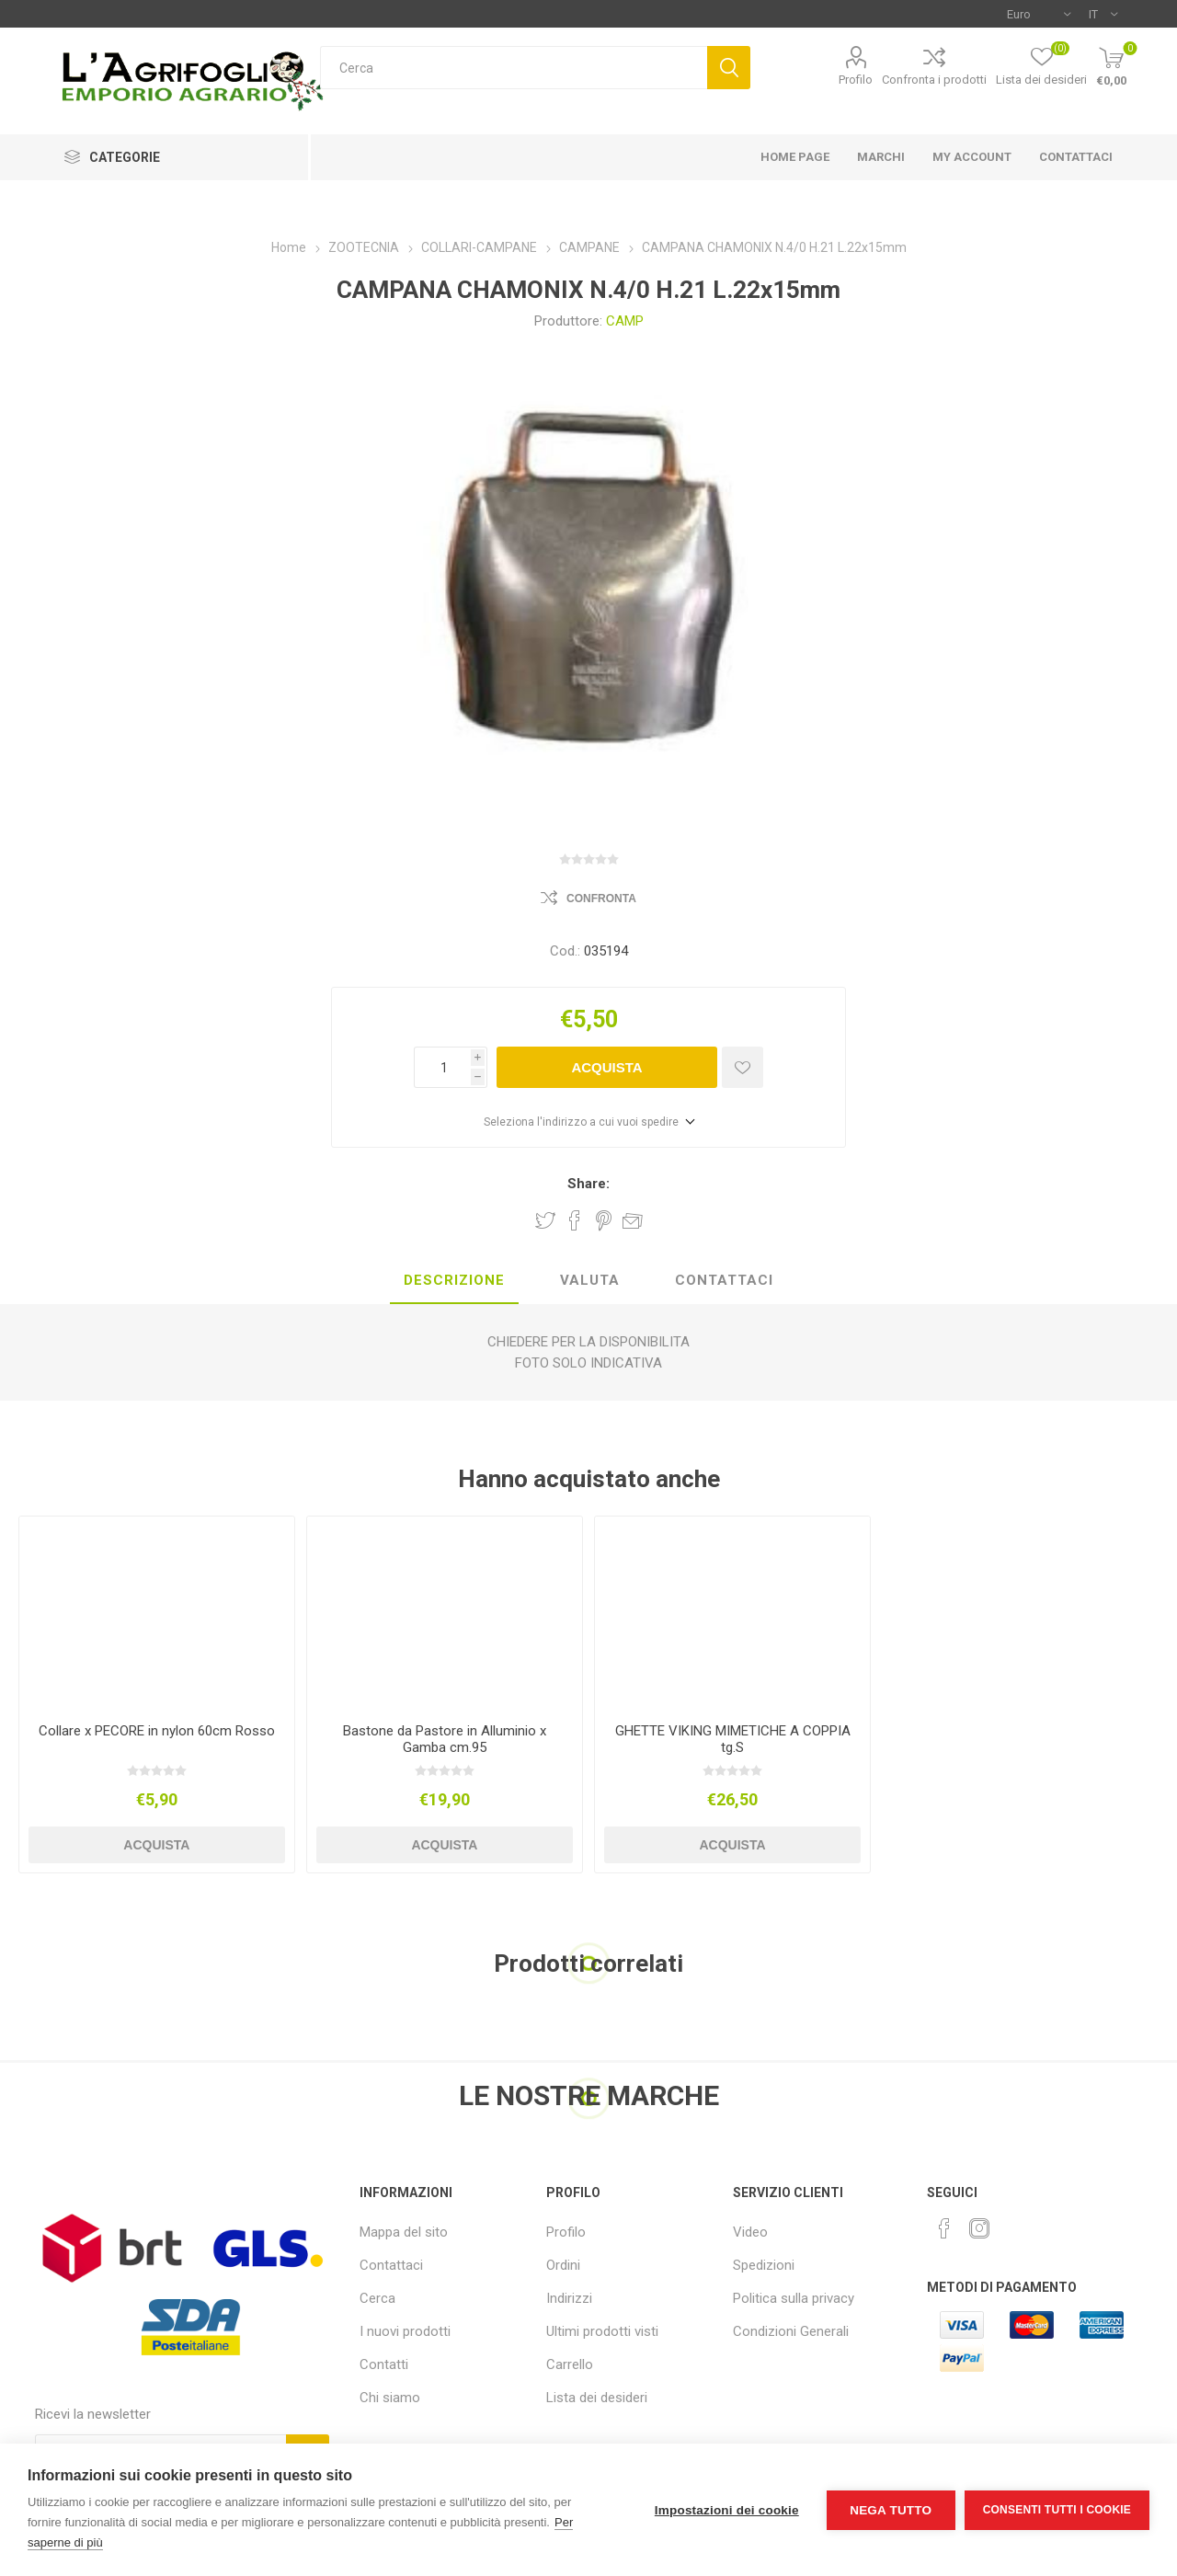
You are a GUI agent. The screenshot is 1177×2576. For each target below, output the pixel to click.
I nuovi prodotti (405, 2331)
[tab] (454, 1281)
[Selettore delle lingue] (1103, 14)
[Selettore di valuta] (1038, 14)
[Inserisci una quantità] (442, 1067)
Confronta (601, 898)
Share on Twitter (545, 1220)
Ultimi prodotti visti (602, 2331)
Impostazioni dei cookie (727, 2510)
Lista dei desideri (596, 2397)
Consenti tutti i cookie (1057, 2509)
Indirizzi (569, 2298)
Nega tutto (890, 2510)
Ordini (563, 2265)
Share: (588, 1183)
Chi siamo (390, 2397)
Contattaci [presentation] (724, 1280)
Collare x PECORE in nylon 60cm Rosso (157, 1731)
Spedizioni (763, 2265)
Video (750, 2232)
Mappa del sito (404, 2232)
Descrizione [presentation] (454, 1280)
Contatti (384, 2364)
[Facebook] (944, 2228)
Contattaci (391, 2265)
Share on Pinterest (603, 1220)
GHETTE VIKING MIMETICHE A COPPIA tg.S (733, 1739)
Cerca (728, 67)
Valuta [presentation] (590, 1280)
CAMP (625, 321)
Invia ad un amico (633, 1220)
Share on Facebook (575, 1220)
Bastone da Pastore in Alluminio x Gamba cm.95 (444, 1739)
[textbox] (513, 67)
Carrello (569, 2364)
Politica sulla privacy (793, 2298)
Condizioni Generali (791, 2331)
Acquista (606, 1067)
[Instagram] (979, 2228)
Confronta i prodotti (934, 79)
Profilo (856, 79)
